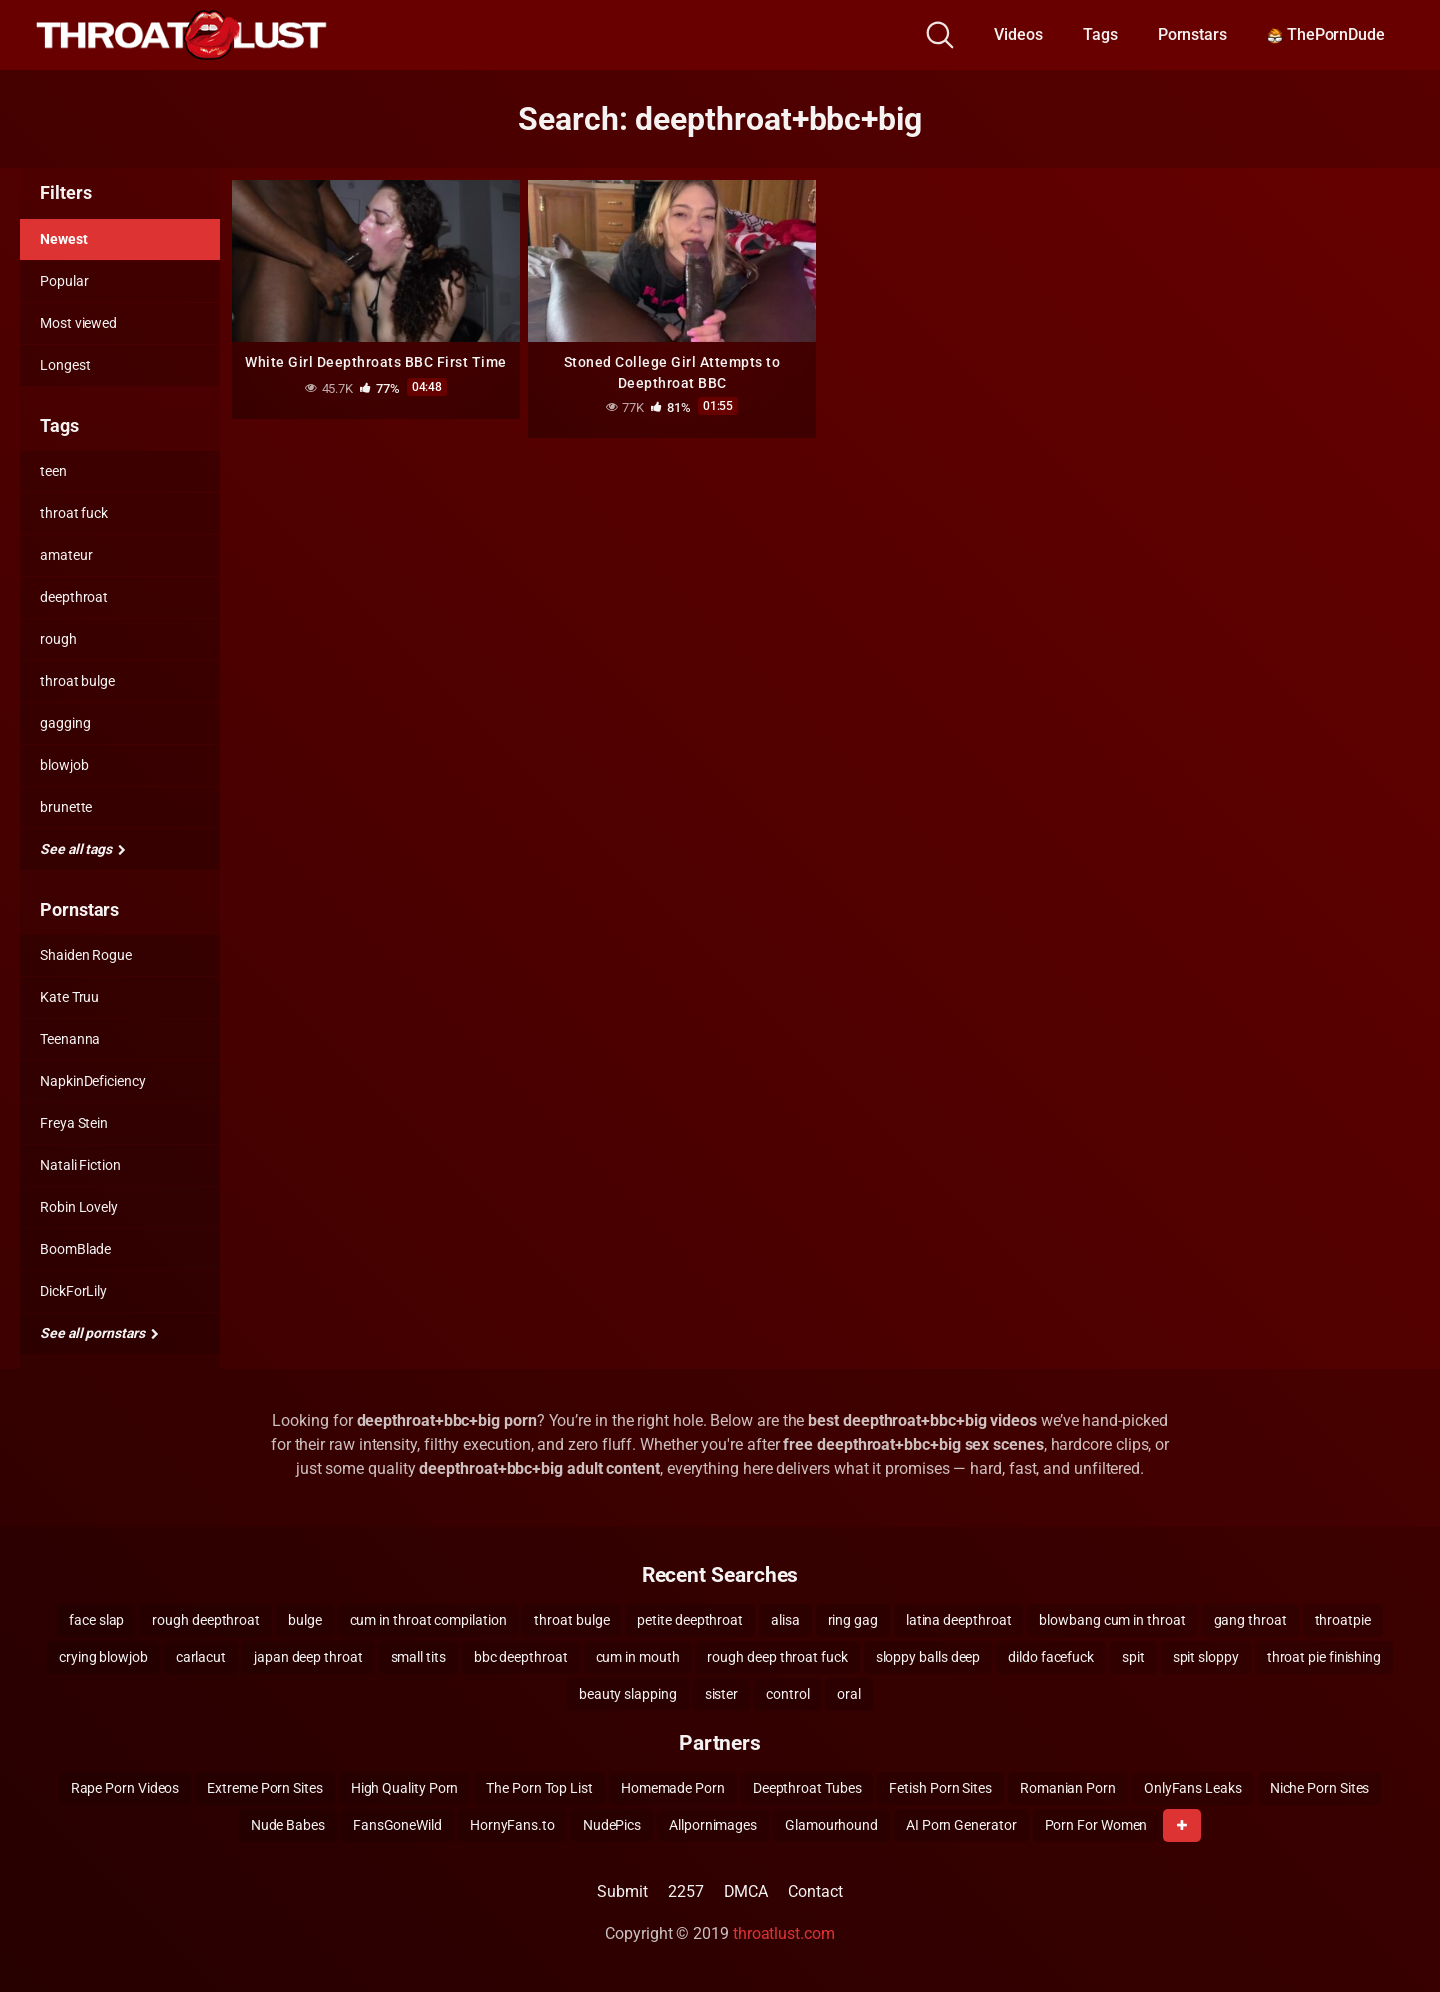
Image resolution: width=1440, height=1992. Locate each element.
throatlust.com (784, 1933)
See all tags (83, 849)
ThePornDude (1326, 34)
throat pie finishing (1324, 1657)
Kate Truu (69, 997)
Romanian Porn (1068, 1788)
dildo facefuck (1051, 1657)
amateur (66, 555)
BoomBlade (75, 1249)
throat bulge (77, 681)
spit (1133, 1657)
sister (722, 1694)
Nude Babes (288, 1825)
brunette (66, 807)
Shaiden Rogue (86, 955)
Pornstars (1192, 34)
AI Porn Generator (961, 1825)
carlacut (201, 1657)
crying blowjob (103, 1657)
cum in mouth (638, 1657)
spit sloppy (1206, 1657)
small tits (418, 1657)
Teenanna (70, 1039)
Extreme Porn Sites (265, 1788)
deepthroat (74, 597)
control (787, 1694)
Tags (1100, 34)
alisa (785, 1620)
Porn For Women (1096, 1825)
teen (53, 471)
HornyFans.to (512, 1825)
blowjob (64, 765)
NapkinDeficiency (93, 1081)
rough (58, 639)
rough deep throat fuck (777, 1657)
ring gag (853, 1620)
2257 (686, 1891)
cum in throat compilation (428, 1620)
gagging (65, 723)
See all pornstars (99, 1333)
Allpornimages (713, 1825)
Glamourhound (831, 1825)
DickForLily (73, 1291)
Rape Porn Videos (125, 1788)
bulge (305, 1620)
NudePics (612, 1825)
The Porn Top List (539, 1788)
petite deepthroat (690, 1620)
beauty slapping (628, 1694)
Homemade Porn (673, 1788)
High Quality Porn (405, 1788)
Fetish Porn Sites (940, 1788)
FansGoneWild (397, 1825)
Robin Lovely (79, 1207)
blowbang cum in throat (1112, 1620)
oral (849, 1694)
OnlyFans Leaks (1193, 1788)
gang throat (1250, 1620)
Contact (815, 1891)
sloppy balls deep (928, 1657)
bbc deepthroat (521, 1657)
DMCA (746, 1891)
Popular (64, 281)
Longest (65, 365)
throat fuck (74, 513)
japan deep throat (308, 1657)
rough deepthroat (206, 1620)
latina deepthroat (959, 1620)
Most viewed (78, 323)
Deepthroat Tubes (807, 1788)
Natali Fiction (80, 1165)
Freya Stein (74, 1123)
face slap (96, 1620)
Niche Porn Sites (1320, 1788)
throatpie (1343, 1620)
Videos (1018, 34)
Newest (64, 239)
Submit (622, 1891)
